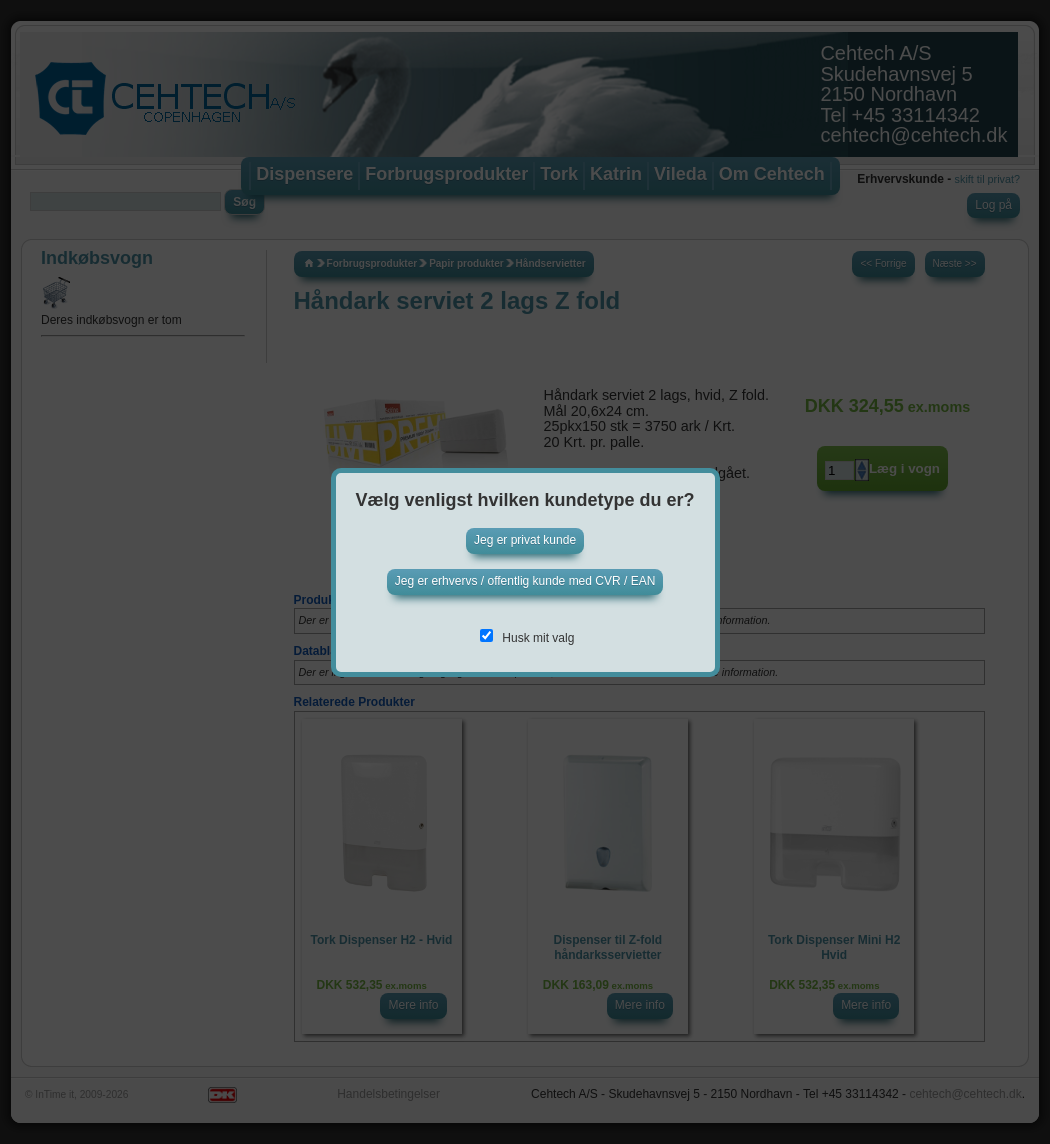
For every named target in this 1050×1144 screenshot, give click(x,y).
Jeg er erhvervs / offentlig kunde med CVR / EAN (525, 581)
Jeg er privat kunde (525, 540)
